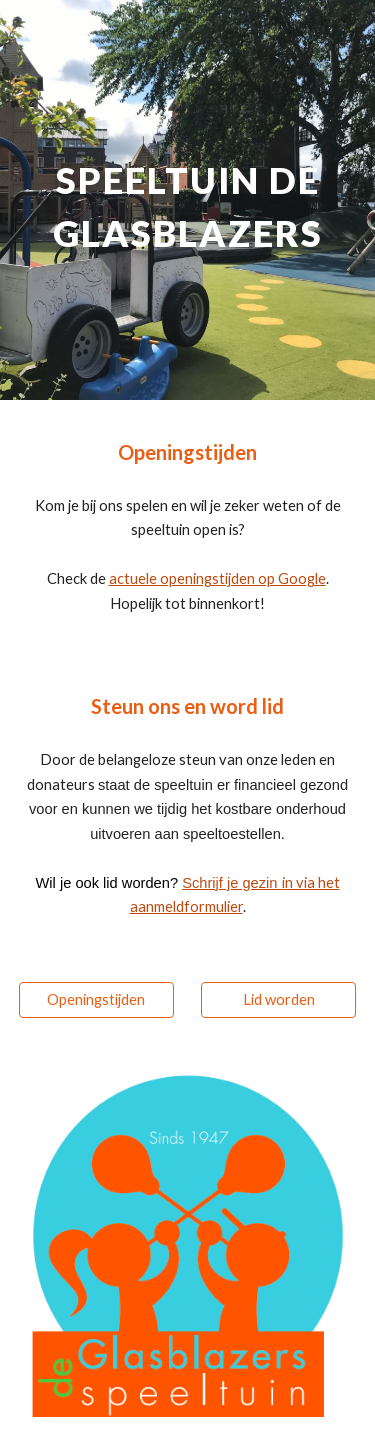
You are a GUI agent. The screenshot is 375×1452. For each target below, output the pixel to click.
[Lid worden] (278, 1000)
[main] (188, 200)
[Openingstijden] (96, 1000)
